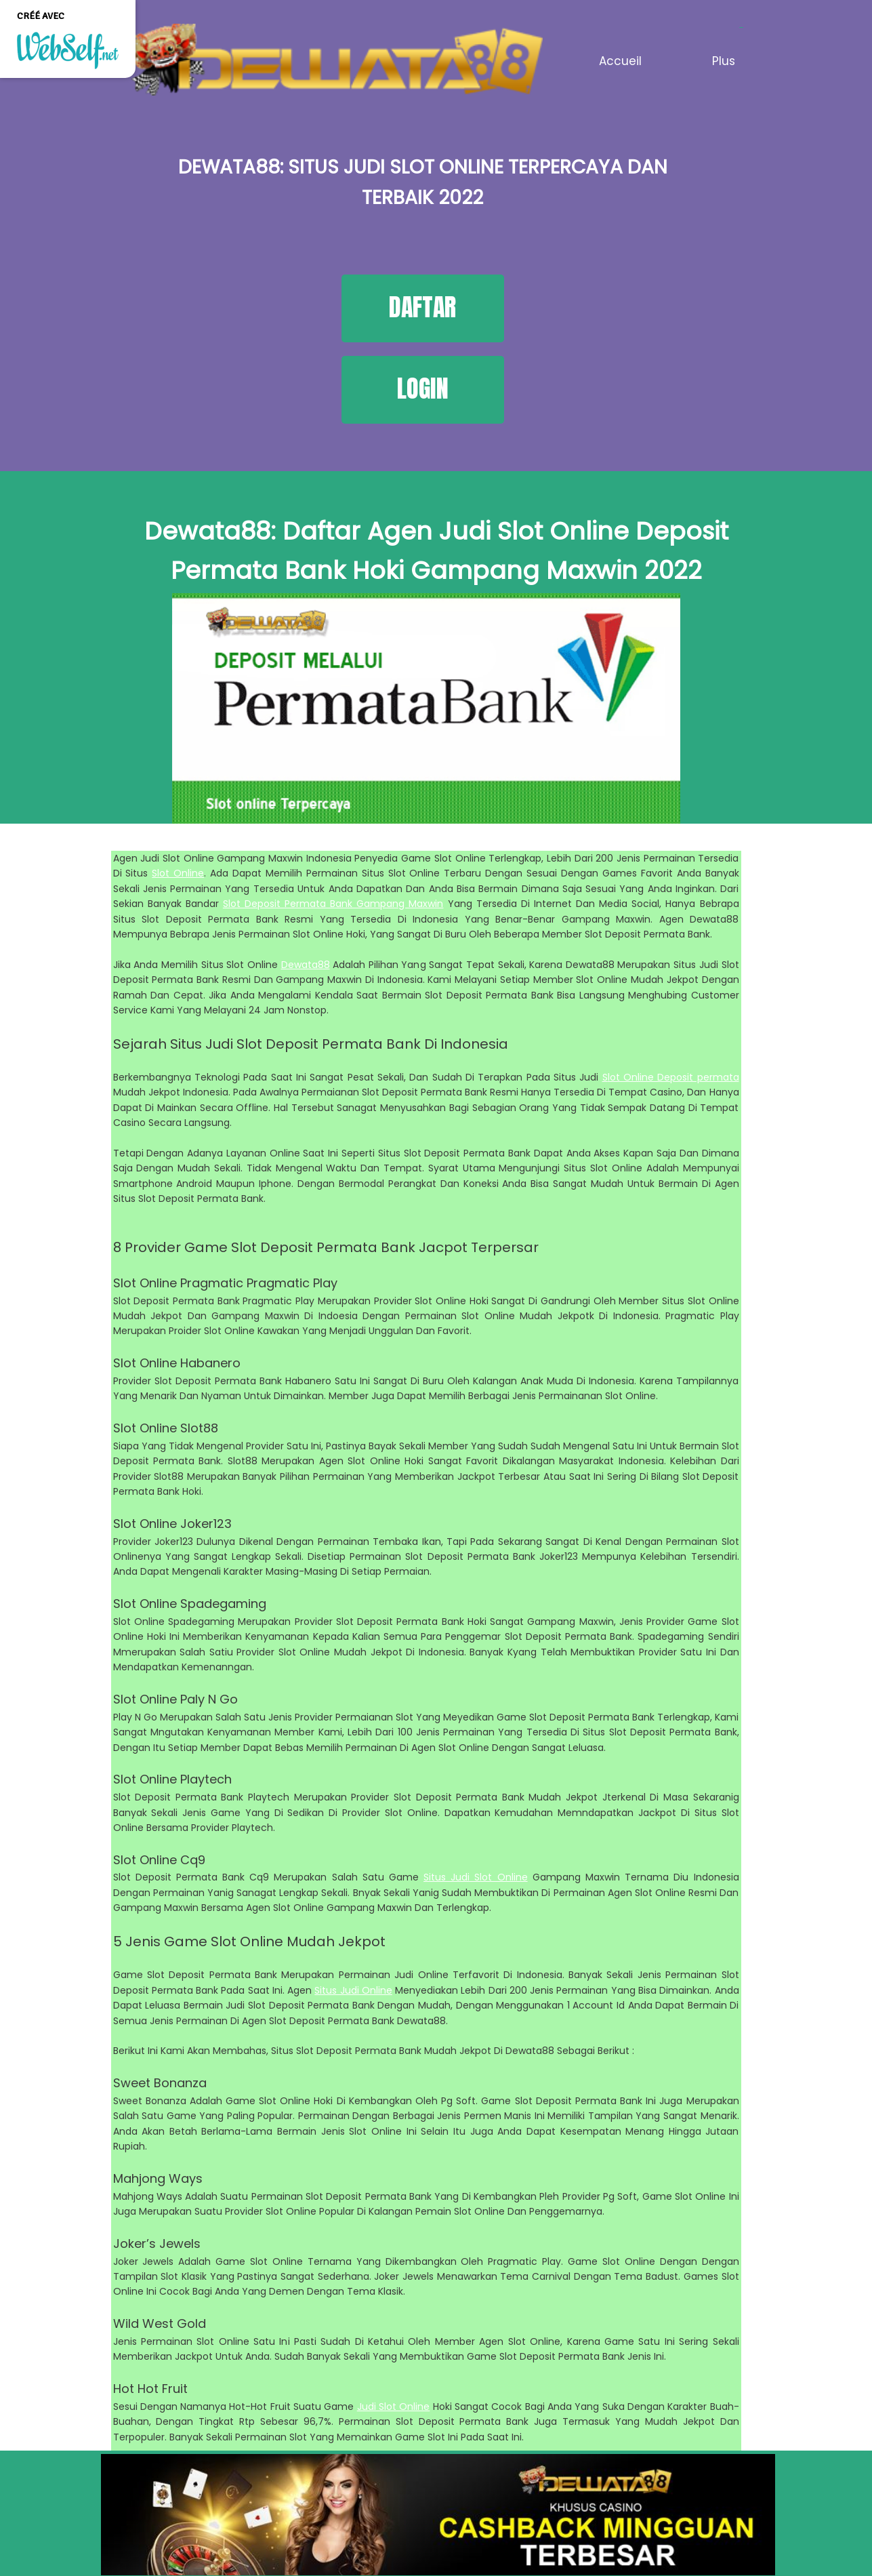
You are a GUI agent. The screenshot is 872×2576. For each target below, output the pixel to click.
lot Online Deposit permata (673, 1077)
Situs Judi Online (353, 1990)
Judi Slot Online (393, 2406)
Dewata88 (305, 964)
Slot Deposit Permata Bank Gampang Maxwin (333, 903)
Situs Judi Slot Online (475, 1877)
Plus (723, 61)
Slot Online (178, 873)
